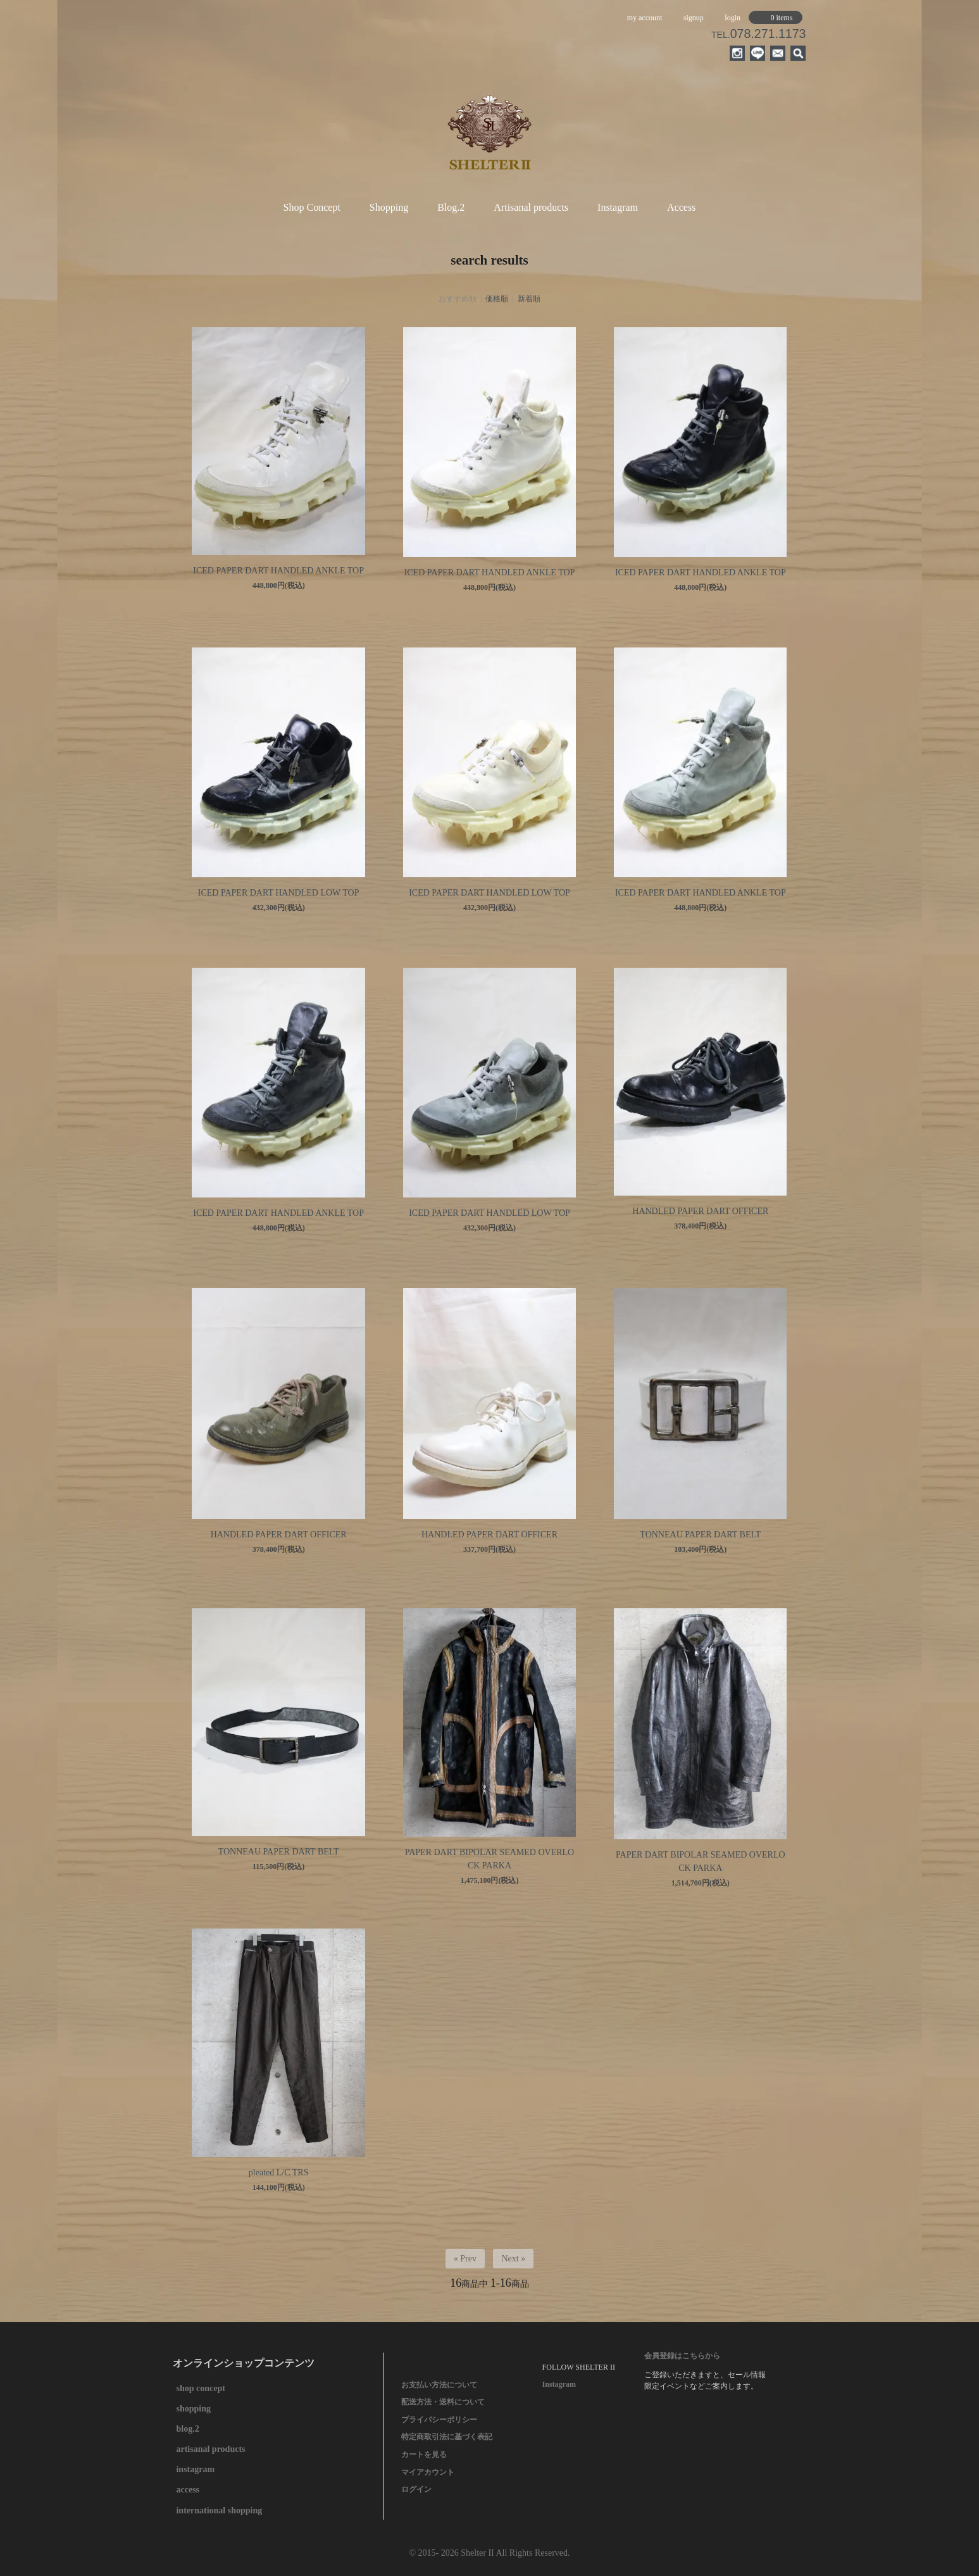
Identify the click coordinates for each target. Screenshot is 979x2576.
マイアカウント (427, 2472)
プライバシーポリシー (439, 2419)
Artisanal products (531, 207)
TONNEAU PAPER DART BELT (700, 1534)
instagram (195, 2469)
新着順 (529, 298)
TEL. (758, 35)
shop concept (200, 2388)
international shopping (219, 2510)
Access (681, 207)
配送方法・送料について (443, 2402)
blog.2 (187, 2429)
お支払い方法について (439, 2384)
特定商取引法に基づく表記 (446, 2436)
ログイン (416, 2489)
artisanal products (210, 2449)
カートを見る (424, 2454)
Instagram (617, 207)
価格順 (496, 298)
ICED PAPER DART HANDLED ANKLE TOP (278, 570)
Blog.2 (451, 207)
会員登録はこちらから (682, 2355)
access (187, 2489)
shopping (193, 2408)
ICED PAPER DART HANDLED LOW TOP (278, 892)
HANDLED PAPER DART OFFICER (700, 1211)
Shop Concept (312, 207)
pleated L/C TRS (279, 2172)
